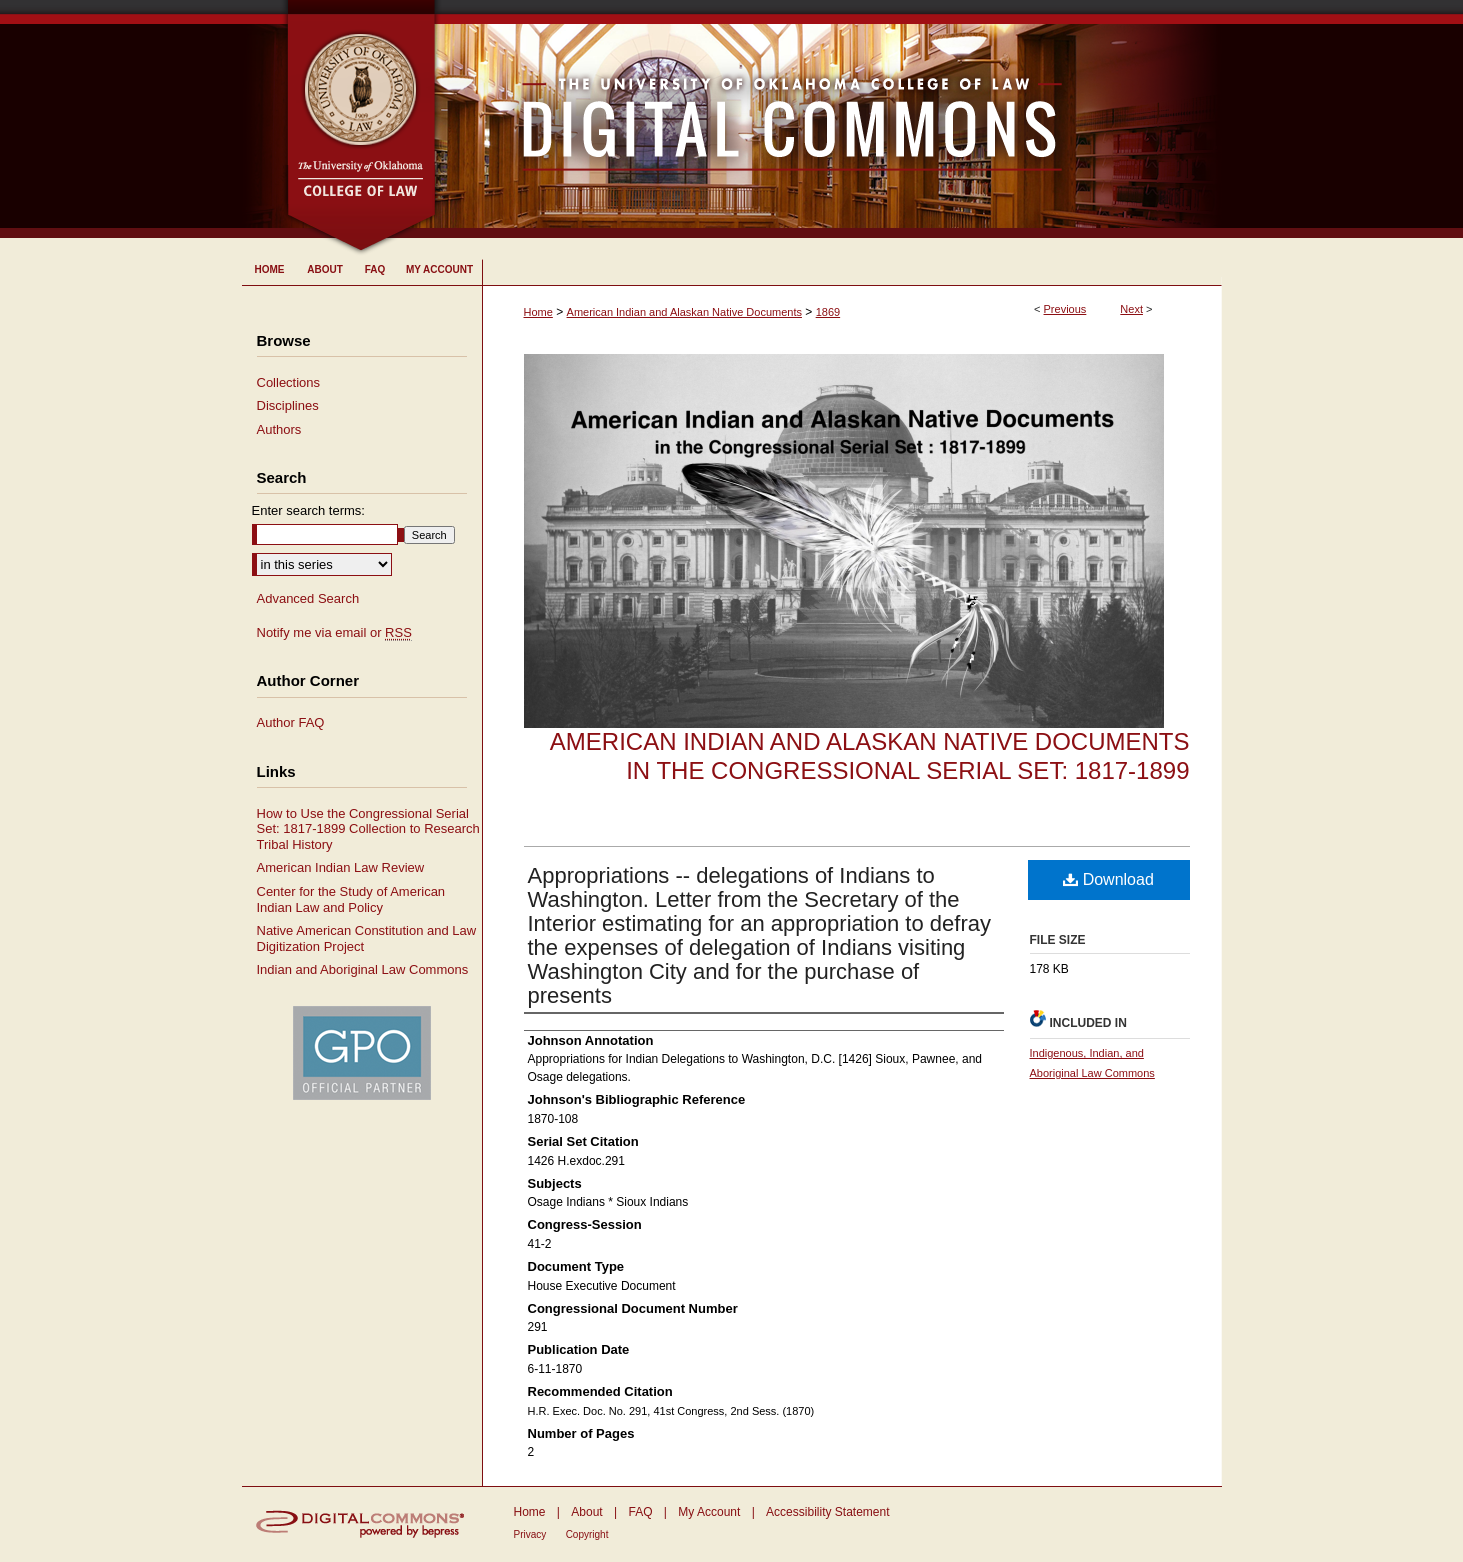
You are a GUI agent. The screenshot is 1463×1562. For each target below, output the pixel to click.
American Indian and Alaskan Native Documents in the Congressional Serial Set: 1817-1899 (870, 756)
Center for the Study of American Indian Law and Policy (351, 899)
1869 (828, 312)
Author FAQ (291, 722)
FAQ (640, 1512)
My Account (709, 1512)
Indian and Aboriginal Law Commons (363, 969)
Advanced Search (308, 598)
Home (538, 312)
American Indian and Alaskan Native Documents (684, 312)
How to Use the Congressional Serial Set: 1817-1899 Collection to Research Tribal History (368, 829)
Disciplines (288, 405)
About (586, 1512)
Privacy (530, 1534)
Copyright (587, 1534)
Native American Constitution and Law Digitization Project (367, 938)
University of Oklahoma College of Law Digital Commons (829, 119)
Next (1131, 309)
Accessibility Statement (827, 1512)
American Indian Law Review (341, 867)
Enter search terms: (308, 510)
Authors (279, 429)
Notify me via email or (334, 633)
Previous (1065, 309)
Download (1108, 879)
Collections (289, 382)
